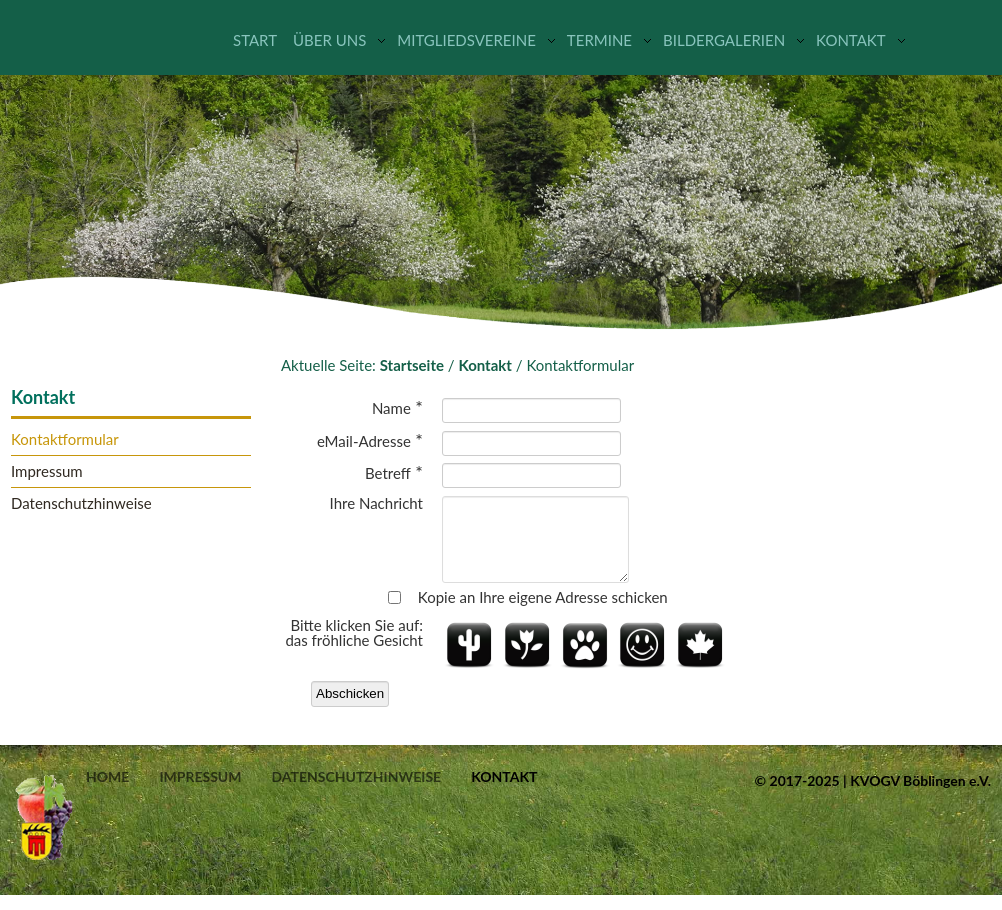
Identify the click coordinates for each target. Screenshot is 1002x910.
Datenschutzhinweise (81, 503)
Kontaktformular (65, 439)
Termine (599, 40)
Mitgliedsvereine (466, 40)
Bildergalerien (724, 40)
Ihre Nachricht (376, 503)
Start (255, 40)
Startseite (412, 365)
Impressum (47, 471)
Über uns (329, 40)
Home (107, 792)
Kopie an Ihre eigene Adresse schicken (543, 612)
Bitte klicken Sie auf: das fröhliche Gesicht (354, 648)
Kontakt (851, 40)
